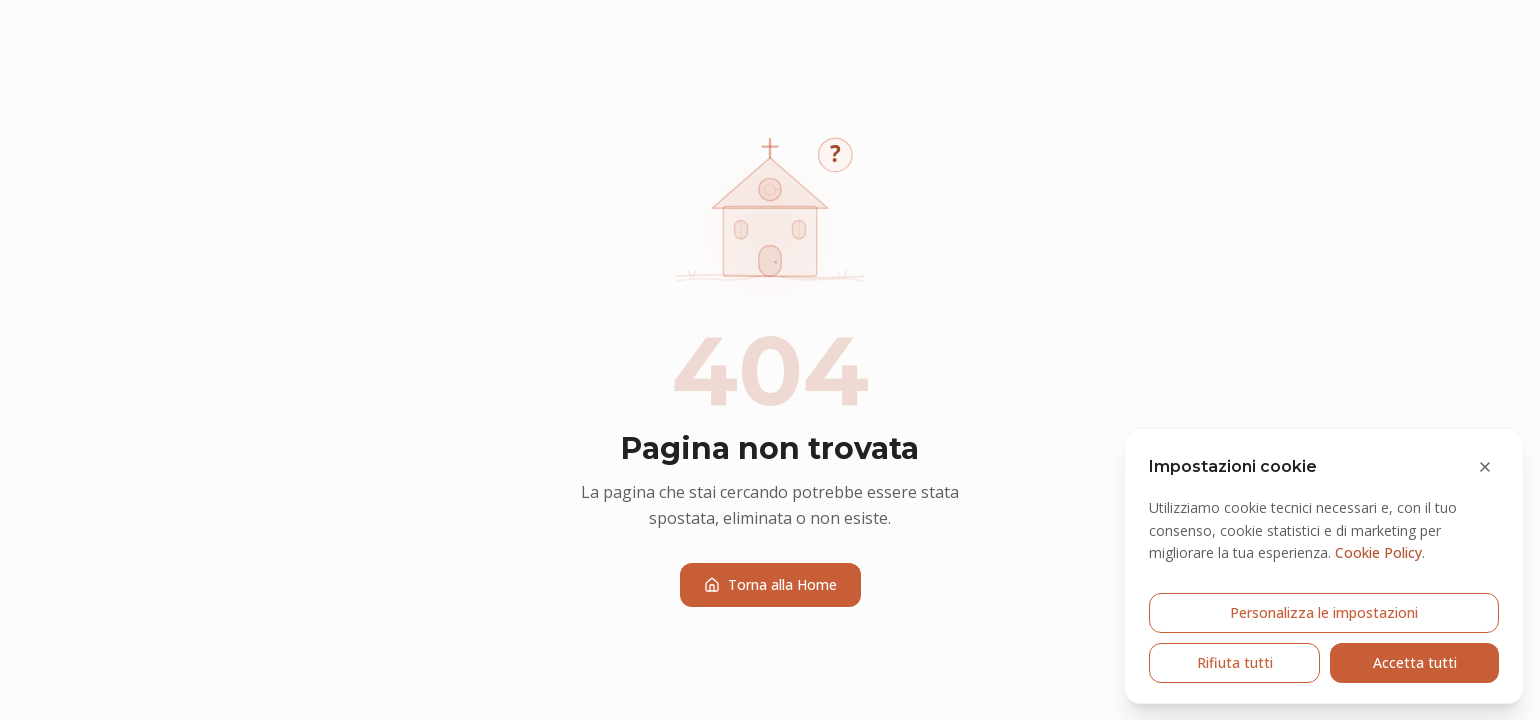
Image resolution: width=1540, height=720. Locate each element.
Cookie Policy (1378, 552)
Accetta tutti (1415, 662)
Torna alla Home (770, 584)
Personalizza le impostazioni (1324, 612)
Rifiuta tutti (1235, 662)
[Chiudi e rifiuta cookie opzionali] (1485, 467)
